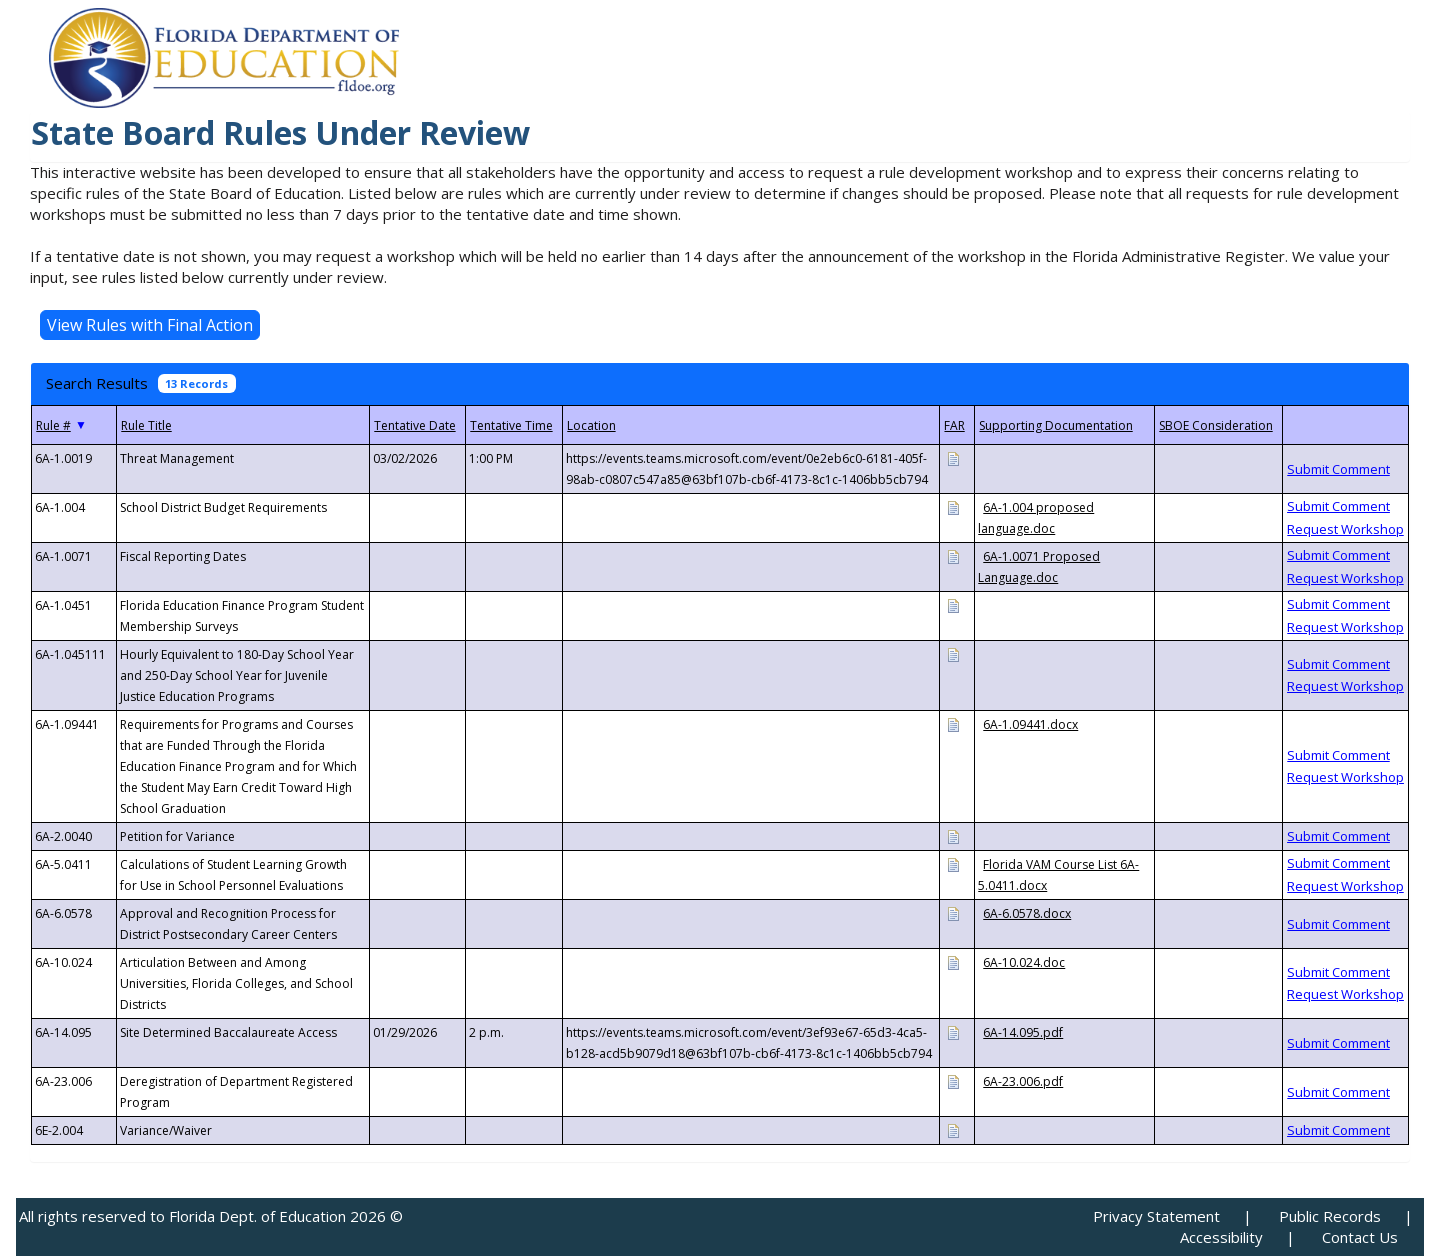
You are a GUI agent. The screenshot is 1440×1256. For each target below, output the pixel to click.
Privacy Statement (1156, 1216)
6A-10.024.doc (1024, 962)
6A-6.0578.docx (1027, 913)
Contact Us (1360, 1237)
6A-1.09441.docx (1030, 724)
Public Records (1330, 1216)
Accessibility (1221, 1237)
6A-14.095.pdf (1023, 1032)
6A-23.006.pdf (1023, 1081)
